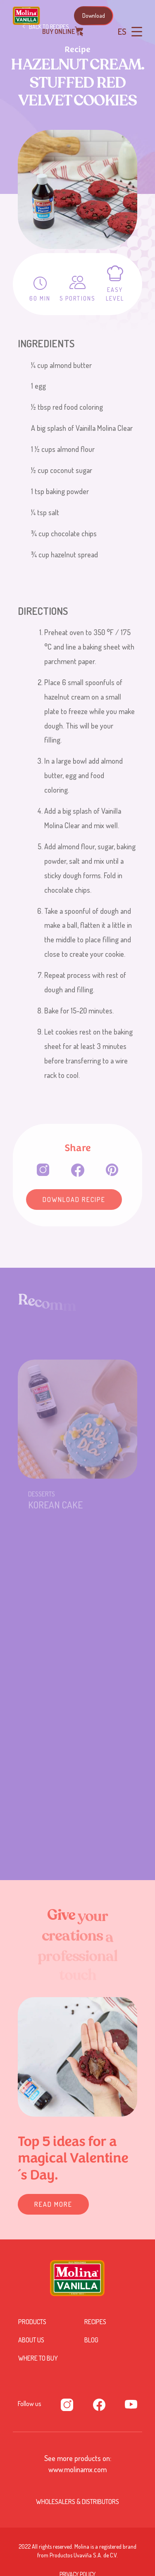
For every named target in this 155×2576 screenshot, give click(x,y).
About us (31, 2340)
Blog (91, 2340)
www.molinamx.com (77, 2469)
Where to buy (38, 2358)
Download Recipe (74, 1199)
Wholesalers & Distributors (77, 2501)
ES (122, 31)
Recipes (95, 2322)
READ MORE (53, 2204)
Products (32, 2322)
